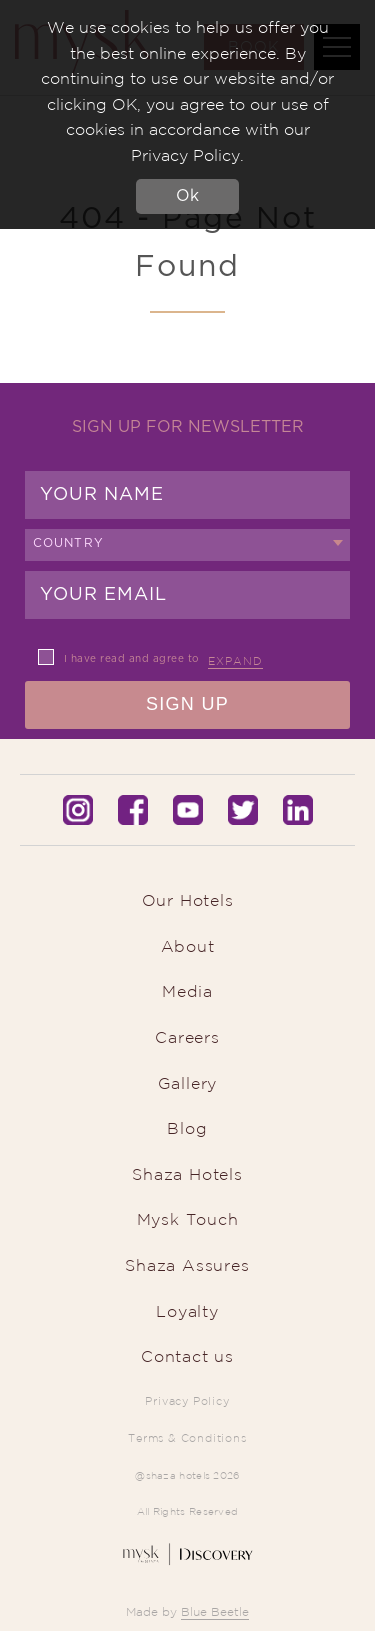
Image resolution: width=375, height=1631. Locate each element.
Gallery (188, 1083)
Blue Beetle (215, 1611)
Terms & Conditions (187, 1438)
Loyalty (187, 1311)
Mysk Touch (188, 1219)
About (188, 946)
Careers (187, 1037)
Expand (235, 661)
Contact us (187, 1356)
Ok (187, 196)
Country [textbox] (68, 543)
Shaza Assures (187, 1265)
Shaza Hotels (187, 1174)
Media (187, 991)
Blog (187, 1128)
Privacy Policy (187, 1401)
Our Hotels (188, 900)
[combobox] (187, 545)
